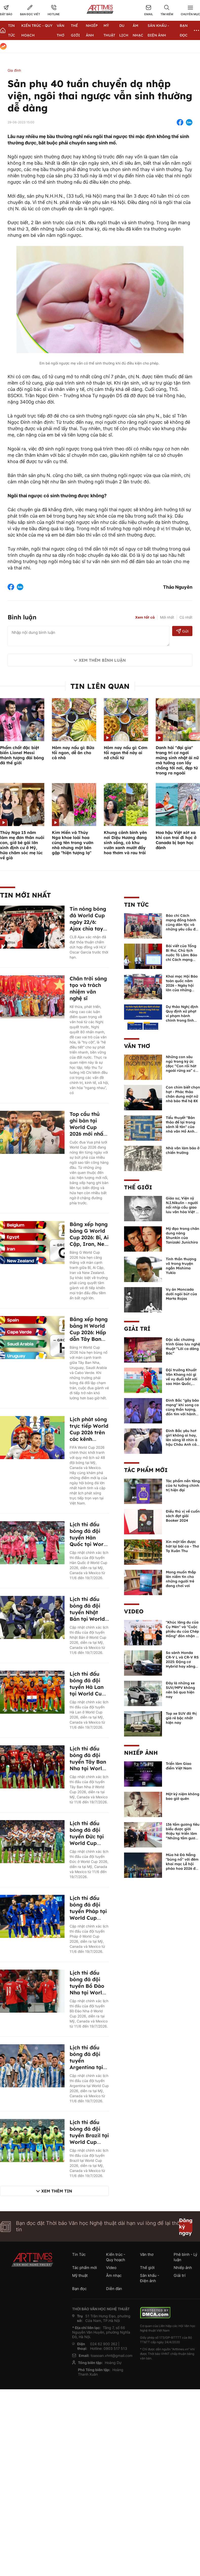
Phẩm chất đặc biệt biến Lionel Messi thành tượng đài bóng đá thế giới (22, 755)
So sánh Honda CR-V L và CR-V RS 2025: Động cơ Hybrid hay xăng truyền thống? (182, 1661)
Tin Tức (136, 904)
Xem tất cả (145, 617)
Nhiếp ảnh (141, 1752)
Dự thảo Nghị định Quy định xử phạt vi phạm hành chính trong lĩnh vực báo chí (182, 1015)
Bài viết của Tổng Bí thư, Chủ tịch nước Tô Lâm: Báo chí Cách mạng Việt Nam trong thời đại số (181, 957)
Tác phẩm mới (146, 1470)
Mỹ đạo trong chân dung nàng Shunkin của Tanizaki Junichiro (182, 1235)
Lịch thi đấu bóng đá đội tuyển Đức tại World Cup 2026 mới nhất (87, 1836)
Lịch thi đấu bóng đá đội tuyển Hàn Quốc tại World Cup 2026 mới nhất (89, 1540)
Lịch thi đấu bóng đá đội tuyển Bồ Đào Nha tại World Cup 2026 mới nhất (87, 1989)
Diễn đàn (114, 2288)
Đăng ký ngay (185, 2226)
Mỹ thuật (80, 2275)
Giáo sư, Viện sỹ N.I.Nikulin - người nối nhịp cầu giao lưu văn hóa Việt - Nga (182, 1207)
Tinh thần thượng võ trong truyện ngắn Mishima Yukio (181, 1266)
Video (134, 1611)
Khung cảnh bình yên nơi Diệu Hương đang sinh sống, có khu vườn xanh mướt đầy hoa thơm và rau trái (125, 842)
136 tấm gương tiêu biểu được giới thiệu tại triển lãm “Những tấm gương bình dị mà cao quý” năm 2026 (183, 1835)
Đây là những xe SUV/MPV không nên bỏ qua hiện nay (180, 1690)
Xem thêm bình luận (102, 660)
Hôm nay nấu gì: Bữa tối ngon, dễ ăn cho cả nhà (73, 752)
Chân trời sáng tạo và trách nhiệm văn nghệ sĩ (88, 988)
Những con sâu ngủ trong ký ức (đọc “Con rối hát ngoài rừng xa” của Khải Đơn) (183, 1066)
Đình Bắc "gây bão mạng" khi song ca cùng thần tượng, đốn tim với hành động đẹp (182, 1409)
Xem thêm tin (56, 2190)
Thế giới (138, 1187)
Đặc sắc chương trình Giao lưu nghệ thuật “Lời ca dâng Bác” (183, 1346)
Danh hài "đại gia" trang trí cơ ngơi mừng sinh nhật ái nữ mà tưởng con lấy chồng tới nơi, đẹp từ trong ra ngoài (177, 760)
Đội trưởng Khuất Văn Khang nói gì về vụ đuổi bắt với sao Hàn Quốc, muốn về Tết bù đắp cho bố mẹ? (181, 1381)
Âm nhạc (114, 2275)
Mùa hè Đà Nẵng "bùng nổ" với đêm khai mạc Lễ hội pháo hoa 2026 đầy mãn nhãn (183, 1864)
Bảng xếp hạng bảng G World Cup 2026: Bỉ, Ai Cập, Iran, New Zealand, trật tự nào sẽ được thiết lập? (89, 1244)
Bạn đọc (79, 2288)
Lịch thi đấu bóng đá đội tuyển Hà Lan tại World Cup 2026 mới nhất (87, 1687)
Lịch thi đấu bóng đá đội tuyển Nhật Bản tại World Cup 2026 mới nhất (87, 1615)
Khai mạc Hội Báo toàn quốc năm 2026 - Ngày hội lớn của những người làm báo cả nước (182, 987)
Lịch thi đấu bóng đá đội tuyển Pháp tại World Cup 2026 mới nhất (88, 1911)
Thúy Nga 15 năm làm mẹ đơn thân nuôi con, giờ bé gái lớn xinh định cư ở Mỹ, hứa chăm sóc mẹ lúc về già (22, 845)
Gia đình (14, 70)
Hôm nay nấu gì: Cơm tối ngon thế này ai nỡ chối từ (125, 752)
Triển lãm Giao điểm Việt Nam (179, 1765)
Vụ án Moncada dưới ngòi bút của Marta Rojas (181, 1294)
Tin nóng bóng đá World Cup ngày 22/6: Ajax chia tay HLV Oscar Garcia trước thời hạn (88, 928)
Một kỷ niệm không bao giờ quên (182, 1796)
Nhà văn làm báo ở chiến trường (182, 1150)
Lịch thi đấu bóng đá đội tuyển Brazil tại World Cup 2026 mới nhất (89, 2135)
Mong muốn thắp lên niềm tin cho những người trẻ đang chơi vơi (181, 1579)
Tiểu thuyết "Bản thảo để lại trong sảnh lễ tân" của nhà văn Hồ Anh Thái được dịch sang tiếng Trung (180, 1129)
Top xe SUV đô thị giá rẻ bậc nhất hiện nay (181, 1718)
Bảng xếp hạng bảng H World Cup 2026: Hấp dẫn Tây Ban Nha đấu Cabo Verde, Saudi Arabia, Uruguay (89, 1342)
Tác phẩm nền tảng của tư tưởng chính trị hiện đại (183, 1485)
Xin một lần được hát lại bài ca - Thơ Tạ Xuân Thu (182, 1546)
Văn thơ (137, 1046)
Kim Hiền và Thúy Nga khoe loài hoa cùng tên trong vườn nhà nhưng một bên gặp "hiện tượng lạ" (72, 842)
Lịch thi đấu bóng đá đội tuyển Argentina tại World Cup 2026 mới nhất (87, 2064)
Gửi (182, 631)
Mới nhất (167, 617)
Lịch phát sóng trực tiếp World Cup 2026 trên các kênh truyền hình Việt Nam (89, 1435)
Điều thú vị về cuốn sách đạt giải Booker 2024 (183, 1516)
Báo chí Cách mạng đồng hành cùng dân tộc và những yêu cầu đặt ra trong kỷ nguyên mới (182, 927)
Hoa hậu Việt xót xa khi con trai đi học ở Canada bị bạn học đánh (176, 840)
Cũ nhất (185, 617)
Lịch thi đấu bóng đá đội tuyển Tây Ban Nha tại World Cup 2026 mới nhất (88, 1765)
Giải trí (137, 1328)
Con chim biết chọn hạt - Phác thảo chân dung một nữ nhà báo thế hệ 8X (183, 1094)
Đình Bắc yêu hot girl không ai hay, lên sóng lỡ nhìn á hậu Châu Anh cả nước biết (181, 1439)
